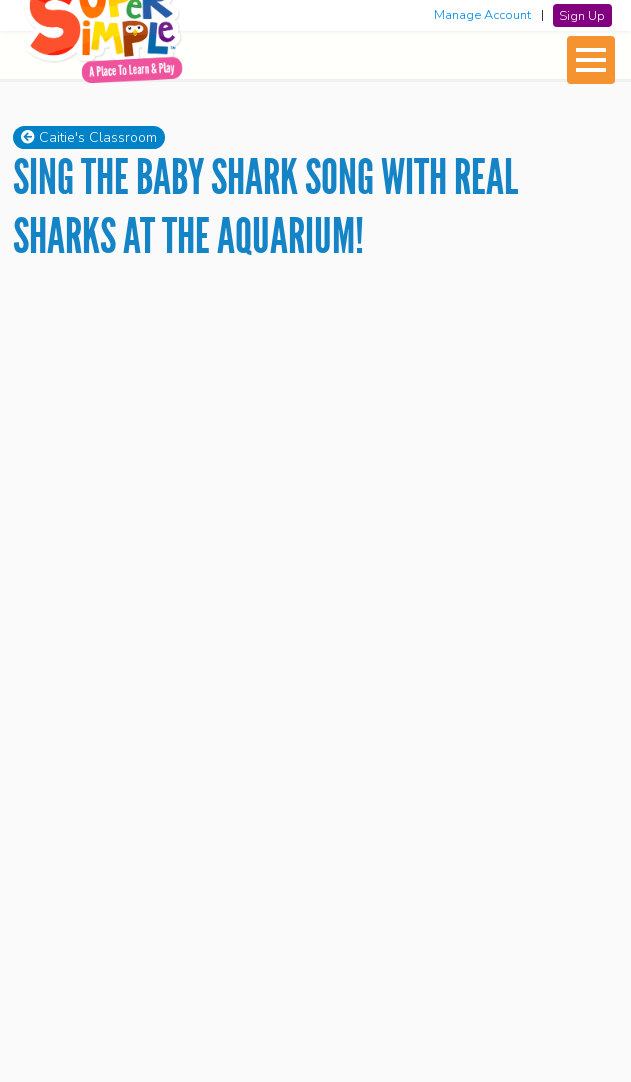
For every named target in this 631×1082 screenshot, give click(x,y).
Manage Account (482, 15)
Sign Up (582, 15)
